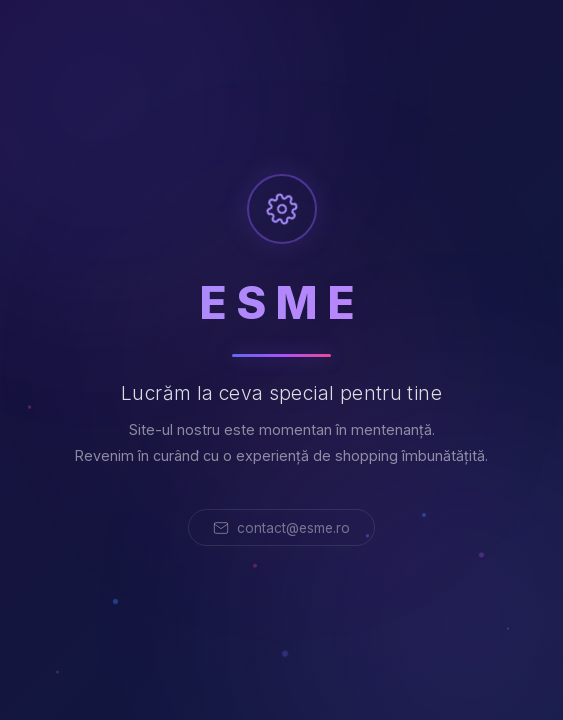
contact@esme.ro (281, 528)
